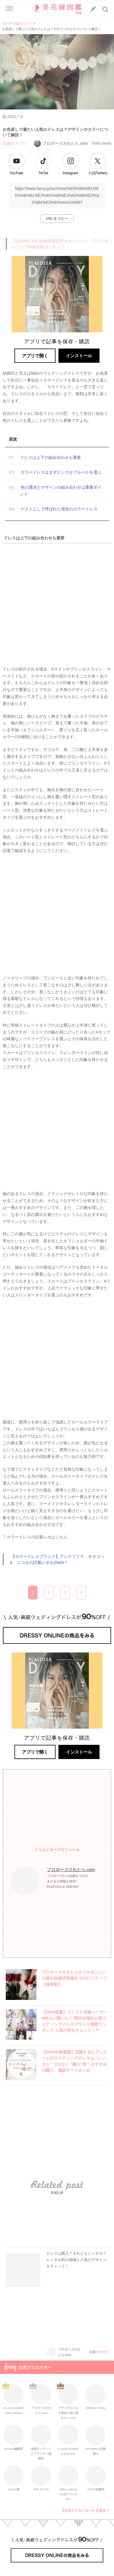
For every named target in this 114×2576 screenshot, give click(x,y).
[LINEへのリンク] (92, 9)
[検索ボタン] (105, 9)
